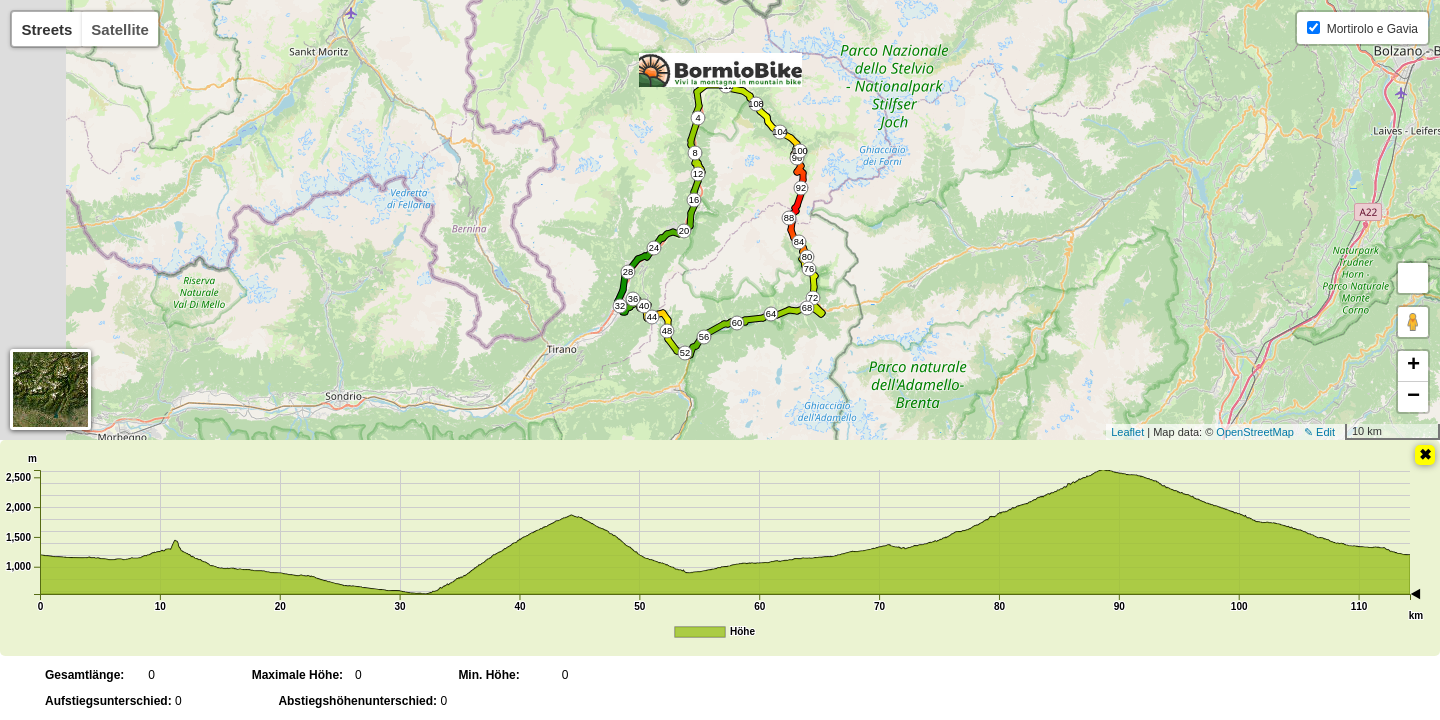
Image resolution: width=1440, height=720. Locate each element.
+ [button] (1413, 366)
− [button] (1413, 397)
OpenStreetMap (1255, 432)
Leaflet (1127, 432)
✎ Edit (1319, 432)
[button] (1413, 278)
